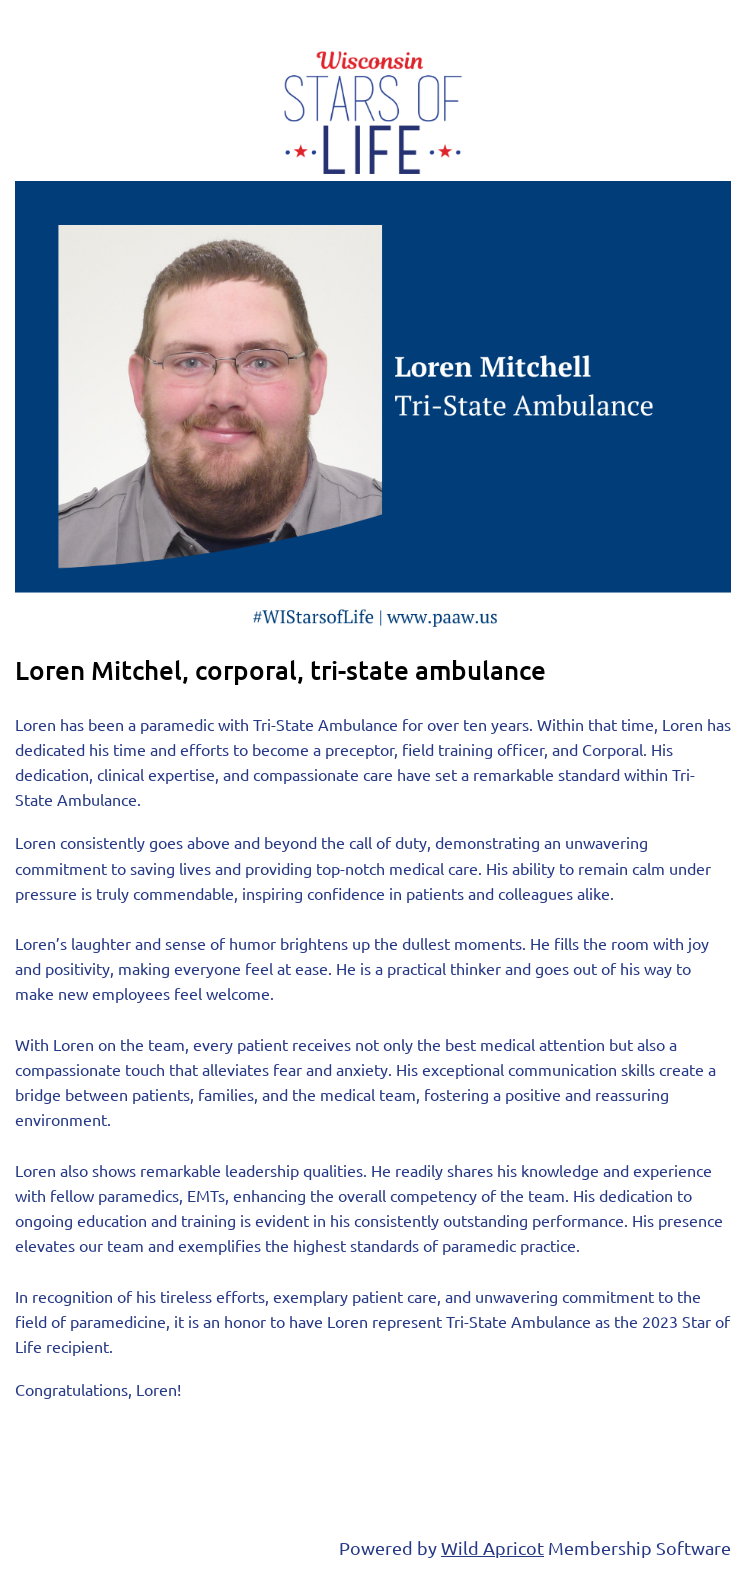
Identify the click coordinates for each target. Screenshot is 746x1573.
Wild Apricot (492, 1547)
